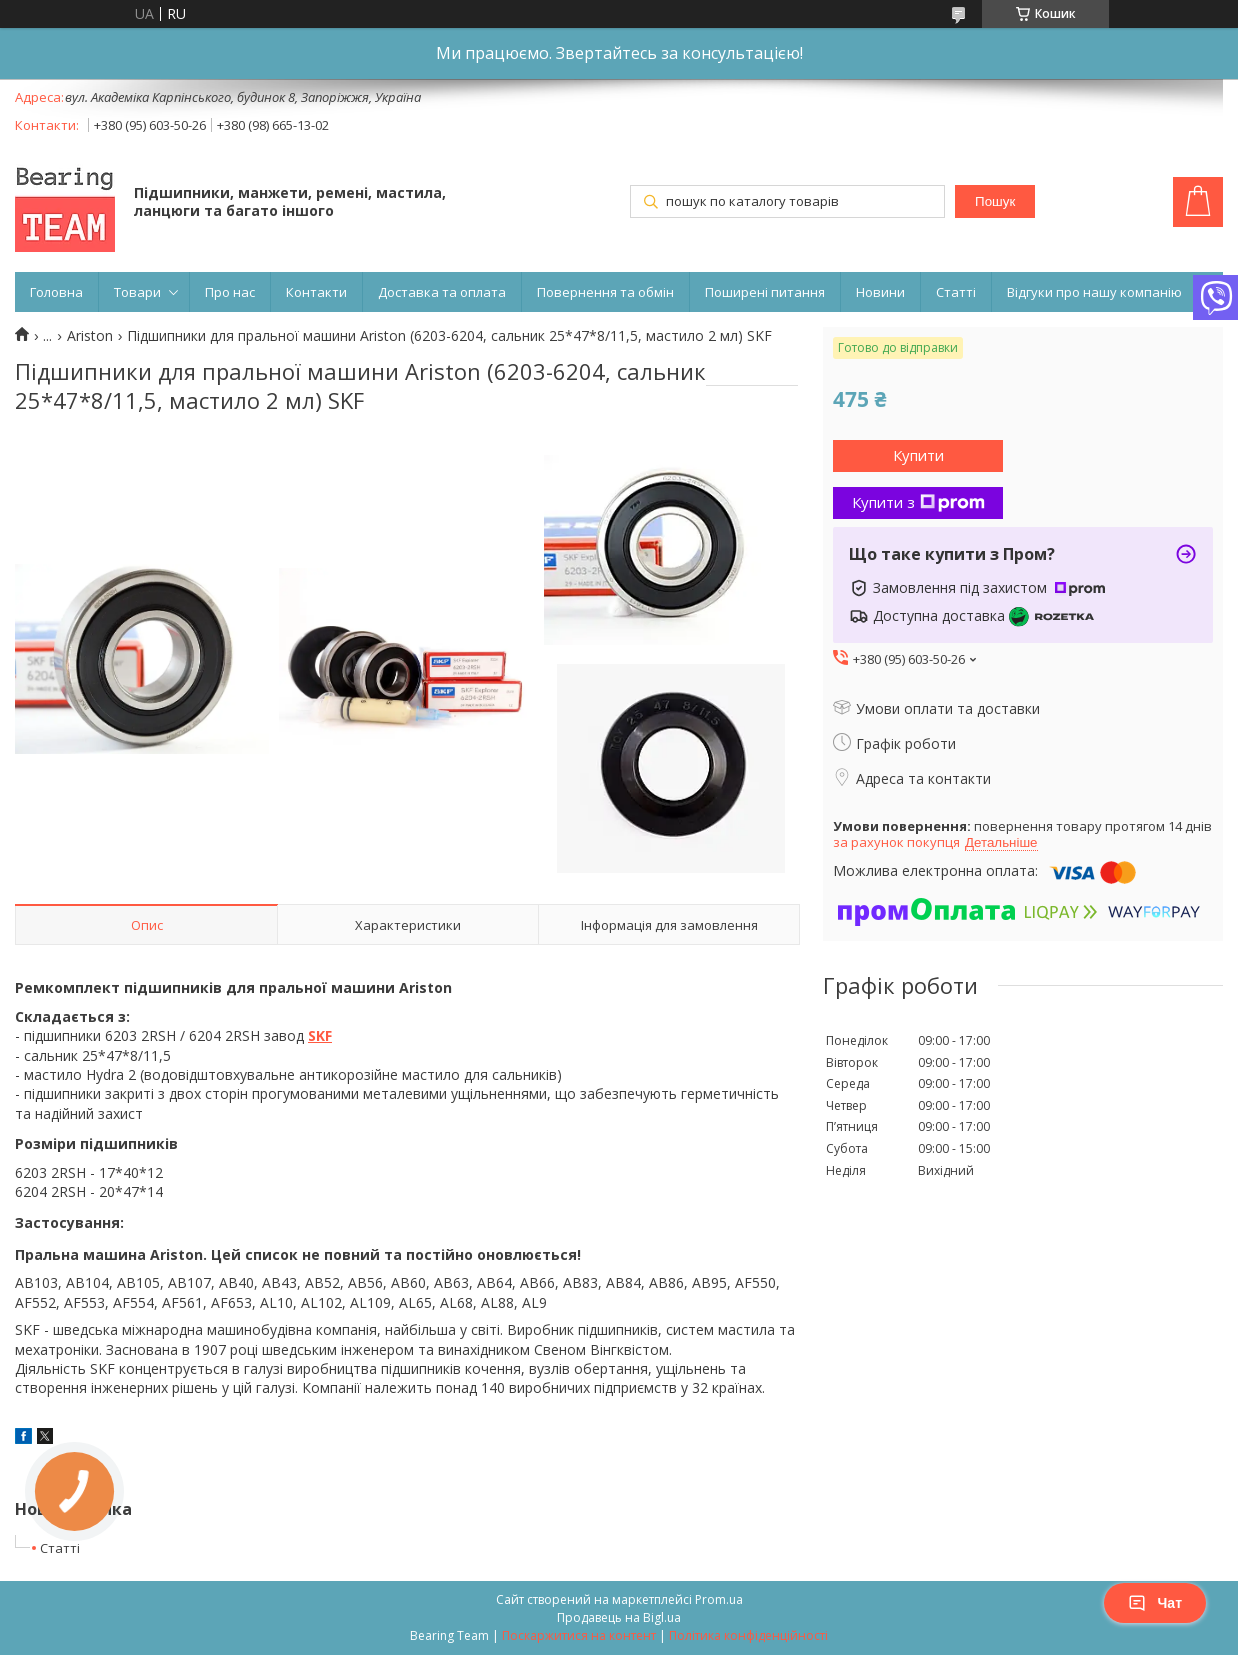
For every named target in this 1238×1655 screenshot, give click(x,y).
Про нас (230, 292)
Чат (1155, 1603)
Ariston (90, 336)
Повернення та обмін (605, 292)
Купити (918, 455)
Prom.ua (719, 1599)
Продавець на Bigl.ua (619, 1617)
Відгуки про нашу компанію (1094, 292)
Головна (56, 292)
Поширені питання (765, 292)
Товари (137, 292)
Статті (956, 292)
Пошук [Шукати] (995, 201)
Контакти (316, 292)
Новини (880, 292)
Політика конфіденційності (748, 1635)
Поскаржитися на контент (579, 1635)
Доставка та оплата (442, 292)
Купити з (918, 502)
